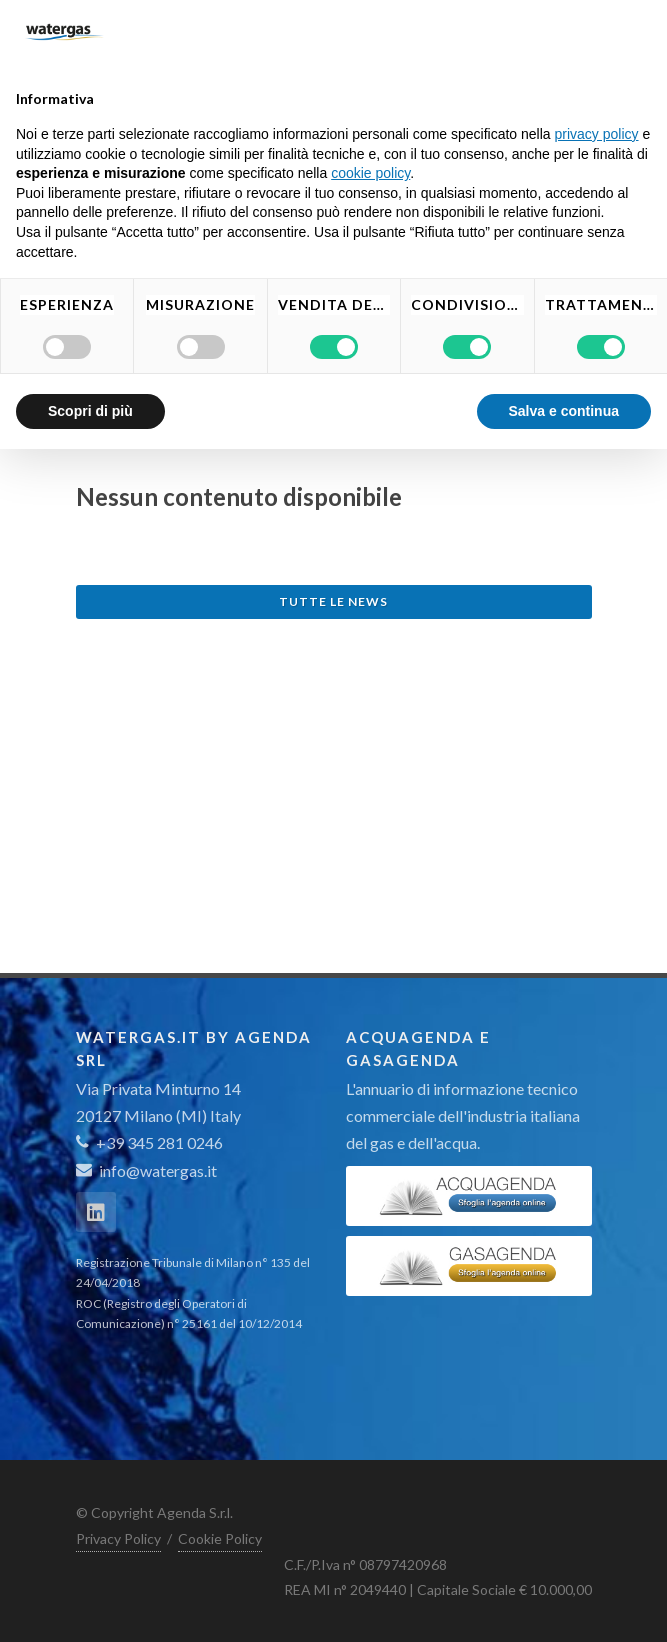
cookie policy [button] (370, 173)
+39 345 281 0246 (149, 1142)
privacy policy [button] (597, 134)
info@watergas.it (158, 1170)
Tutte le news (333, 601)
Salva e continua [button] (564, 411)
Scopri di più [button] (90, 411)
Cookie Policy (220, 1538)
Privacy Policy (118, 1538)
